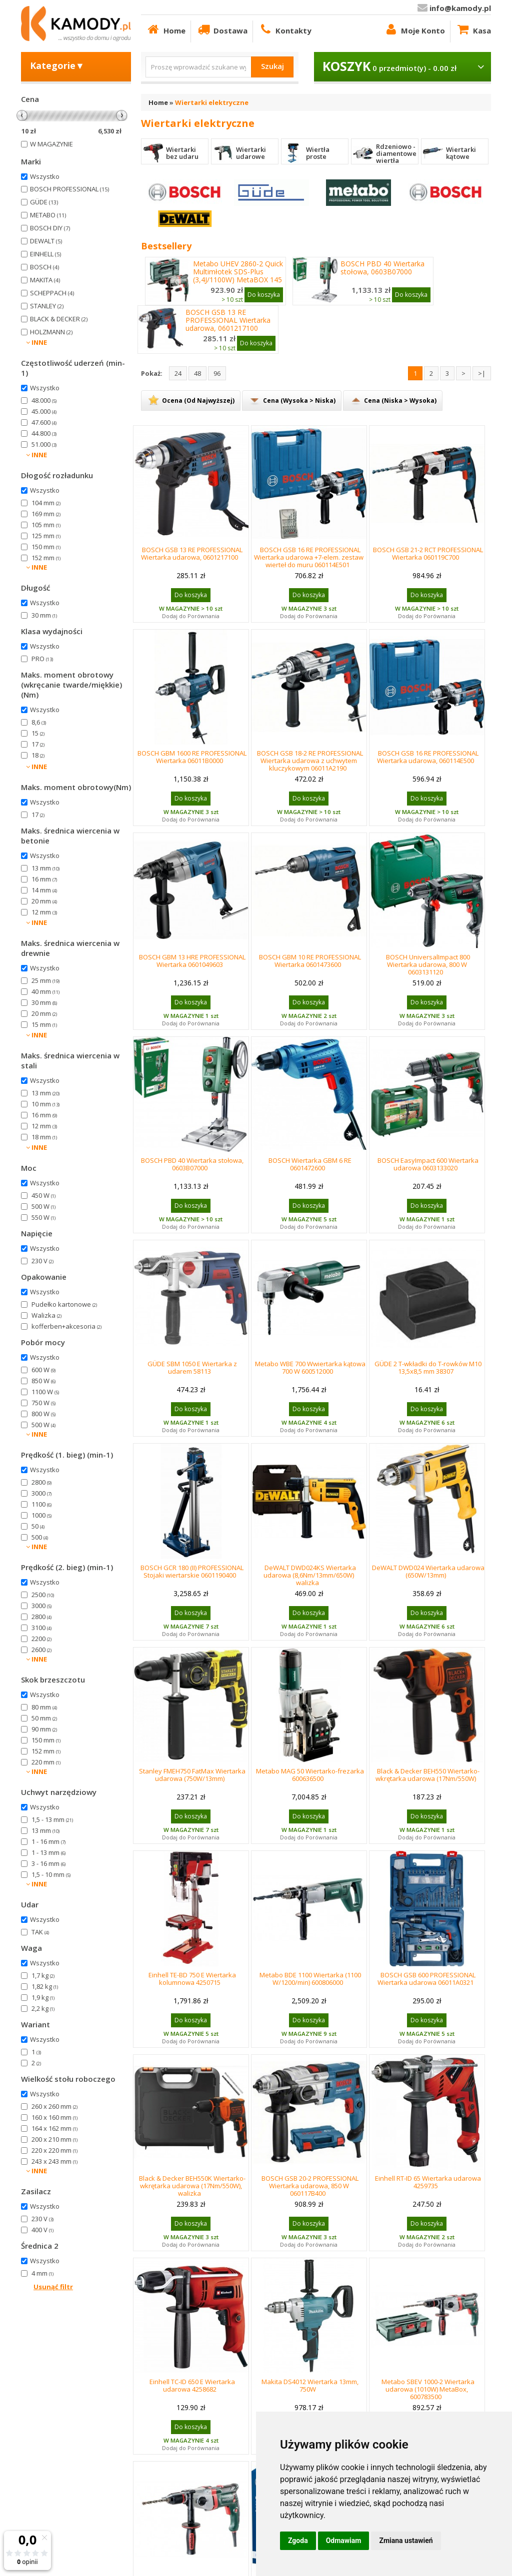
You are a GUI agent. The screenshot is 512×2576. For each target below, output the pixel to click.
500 (40, 1537)
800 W (44, 1413)
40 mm (46, 991)
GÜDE (44, 201)
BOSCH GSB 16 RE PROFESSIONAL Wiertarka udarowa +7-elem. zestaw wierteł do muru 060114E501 (309, 557)
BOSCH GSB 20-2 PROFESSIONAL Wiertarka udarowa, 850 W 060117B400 (310, 2186)
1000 (42, 1515)
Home (166, 29)
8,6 (39, 722)
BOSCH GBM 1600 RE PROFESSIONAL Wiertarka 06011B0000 (192, 757)
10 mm (46, 1103)
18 (38, 755)
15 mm (44, 1024)
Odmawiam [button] (344, 2541)
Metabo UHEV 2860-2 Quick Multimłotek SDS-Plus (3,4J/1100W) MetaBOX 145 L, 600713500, (238, 276)
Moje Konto (414, 29)
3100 (42, 1627)
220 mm (46, 1761)
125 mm (46, 535)
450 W (44, 1195)
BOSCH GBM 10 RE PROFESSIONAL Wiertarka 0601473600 (310, 960)
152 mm (46, 557)
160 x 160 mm (55, 2117)
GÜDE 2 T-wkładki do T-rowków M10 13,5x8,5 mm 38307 (428, 1367)
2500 (43, 1594)
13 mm (46, 867)
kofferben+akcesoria (67, 1326)
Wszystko (45, 176)
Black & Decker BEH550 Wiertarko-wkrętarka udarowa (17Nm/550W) (428, 1774)
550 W (44, 1217)
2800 (42, 1482)
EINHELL (45, 253)
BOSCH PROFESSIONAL (69, 188)
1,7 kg (43, 1975)
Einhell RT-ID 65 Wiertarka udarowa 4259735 (428, 2182)
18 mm (44, 1136)
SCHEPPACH (52, 292)
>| (482, 373)
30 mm (44, 615)
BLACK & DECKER (59, 318)
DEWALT (46, 240)
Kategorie (57, 65)
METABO (48, 214)
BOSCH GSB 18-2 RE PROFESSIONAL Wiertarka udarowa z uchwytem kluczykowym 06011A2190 (310, 761)
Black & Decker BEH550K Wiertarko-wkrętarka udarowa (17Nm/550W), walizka (192, 2186)
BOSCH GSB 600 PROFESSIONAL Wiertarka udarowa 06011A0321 (427, 1978)
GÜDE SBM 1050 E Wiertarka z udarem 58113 (192, 1367)
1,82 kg (45, 1986)
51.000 (44, 444)
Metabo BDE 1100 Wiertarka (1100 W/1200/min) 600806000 (310, 1978)
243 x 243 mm (55, 2161)
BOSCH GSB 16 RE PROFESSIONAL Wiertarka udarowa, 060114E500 (427, 757)
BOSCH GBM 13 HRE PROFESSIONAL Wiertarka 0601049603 (192, 960)
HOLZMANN (51, 331)
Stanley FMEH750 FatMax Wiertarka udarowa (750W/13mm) (192, 1774)
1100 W (45, 1391)
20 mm (44, 900)
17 (38, 744)
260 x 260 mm (55, 2106)
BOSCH (44, 266)
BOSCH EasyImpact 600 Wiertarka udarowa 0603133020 (428, 1164)
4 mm (43, 2273)
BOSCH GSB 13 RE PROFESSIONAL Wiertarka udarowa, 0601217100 (228, 320)
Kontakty (285, 29)
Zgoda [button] (298, 2541)
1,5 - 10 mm (51, 1874)
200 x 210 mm (55, 2139)
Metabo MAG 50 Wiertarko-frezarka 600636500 (310, 1774)
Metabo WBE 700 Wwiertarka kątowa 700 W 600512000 (310, 1367)
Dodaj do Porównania (191, 616)
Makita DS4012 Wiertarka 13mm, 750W (310, 2385)
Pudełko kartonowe (64, 1304)
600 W (44, 1369)
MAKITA (45, 279)
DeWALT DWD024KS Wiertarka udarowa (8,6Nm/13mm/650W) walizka (310, 1575)
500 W (44, 1206)
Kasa (473, 29)
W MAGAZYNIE (51, 143)
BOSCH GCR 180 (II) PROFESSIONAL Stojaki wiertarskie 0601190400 (192, 1571)
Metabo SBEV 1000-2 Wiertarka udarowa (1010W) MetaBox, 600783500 (428, 2389)
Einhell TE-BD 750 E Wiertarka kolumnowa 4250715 (192, 1978)
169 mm (46, 513)
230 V (43, 1260)
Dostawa (222, 29)
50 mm (44, 1718)
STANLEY (47, 305)
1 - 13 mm (49, 1852)
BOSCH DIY (50, 227)
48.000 (44, 400)
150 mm (46, 546)
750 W (44, 1402)
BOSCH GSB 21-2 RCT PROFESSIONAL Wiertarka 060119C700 (428, 553)
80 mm (44, 1707)
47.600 (44, 422)
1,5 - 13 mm (52, 1819)
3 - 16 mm (49, 1863)
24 (178, 373)
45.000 (44, 411)
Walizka (47, 1315)
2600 (42, 1649)
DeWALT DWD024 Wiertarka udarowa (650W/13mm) (428, 1571)
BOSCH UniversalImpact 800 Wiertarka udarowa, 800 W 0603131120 (428, 964)
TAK (40, 1931)
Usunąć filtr (53, 2286)
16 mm (44, 878)
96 (217, 373)
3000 (42, 1493)
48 (197, 373)
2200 (42, 1638)
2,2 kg (43, 2008)
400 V (43, 2229)
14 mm (44, 889)
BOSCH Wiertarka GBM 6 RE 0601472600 (310, 1164)
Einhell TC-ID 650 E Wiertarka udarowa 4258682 (192, 2385)
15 (38, 733)
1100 (42, 1504)
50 (38, 1526)
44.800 (44, 433)
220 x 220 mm (55, 2150)
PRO (42, 658)
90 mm (44, 1728)
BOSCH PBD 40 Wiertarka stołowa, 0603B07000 (382, 268)
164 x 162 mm (55, 2128)
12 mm (44, 911)
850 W (44, 1380)
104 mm (46, 502)
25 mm (46, 980)
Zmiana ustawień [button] (405, 2541)
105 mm (46, 524)
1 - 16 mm (49, 1841)
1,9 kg (43, 1997)
